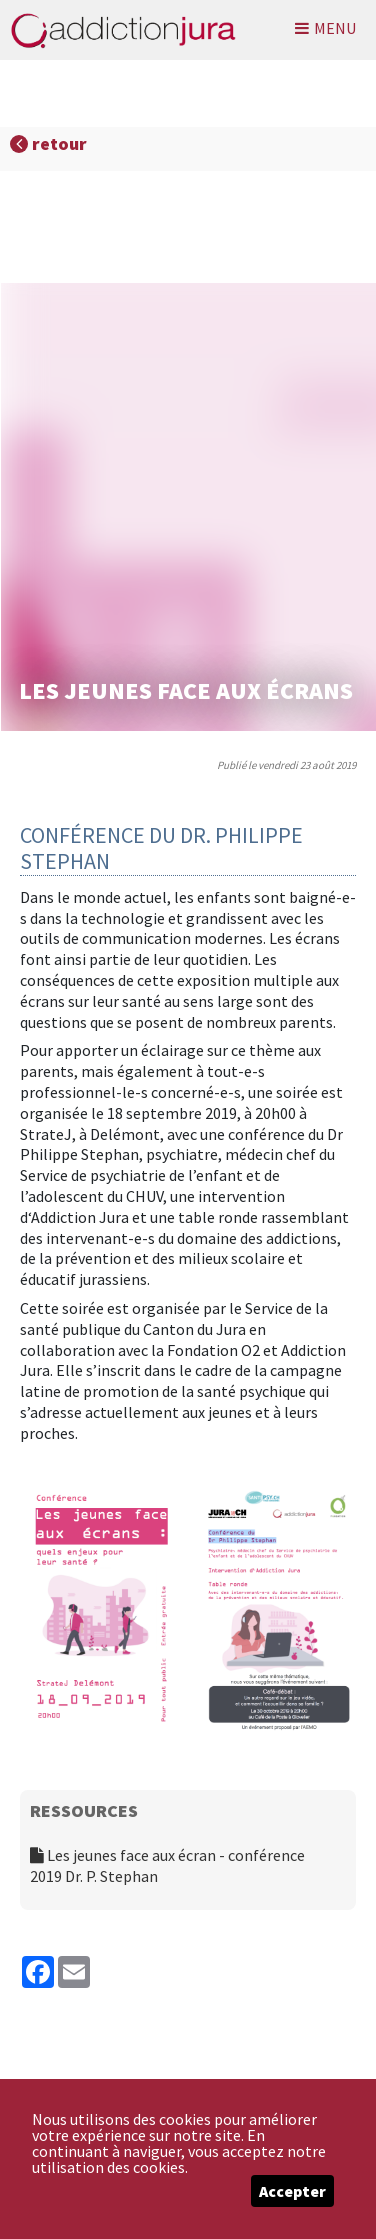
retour (48, 143)
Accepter (292, 2191)
